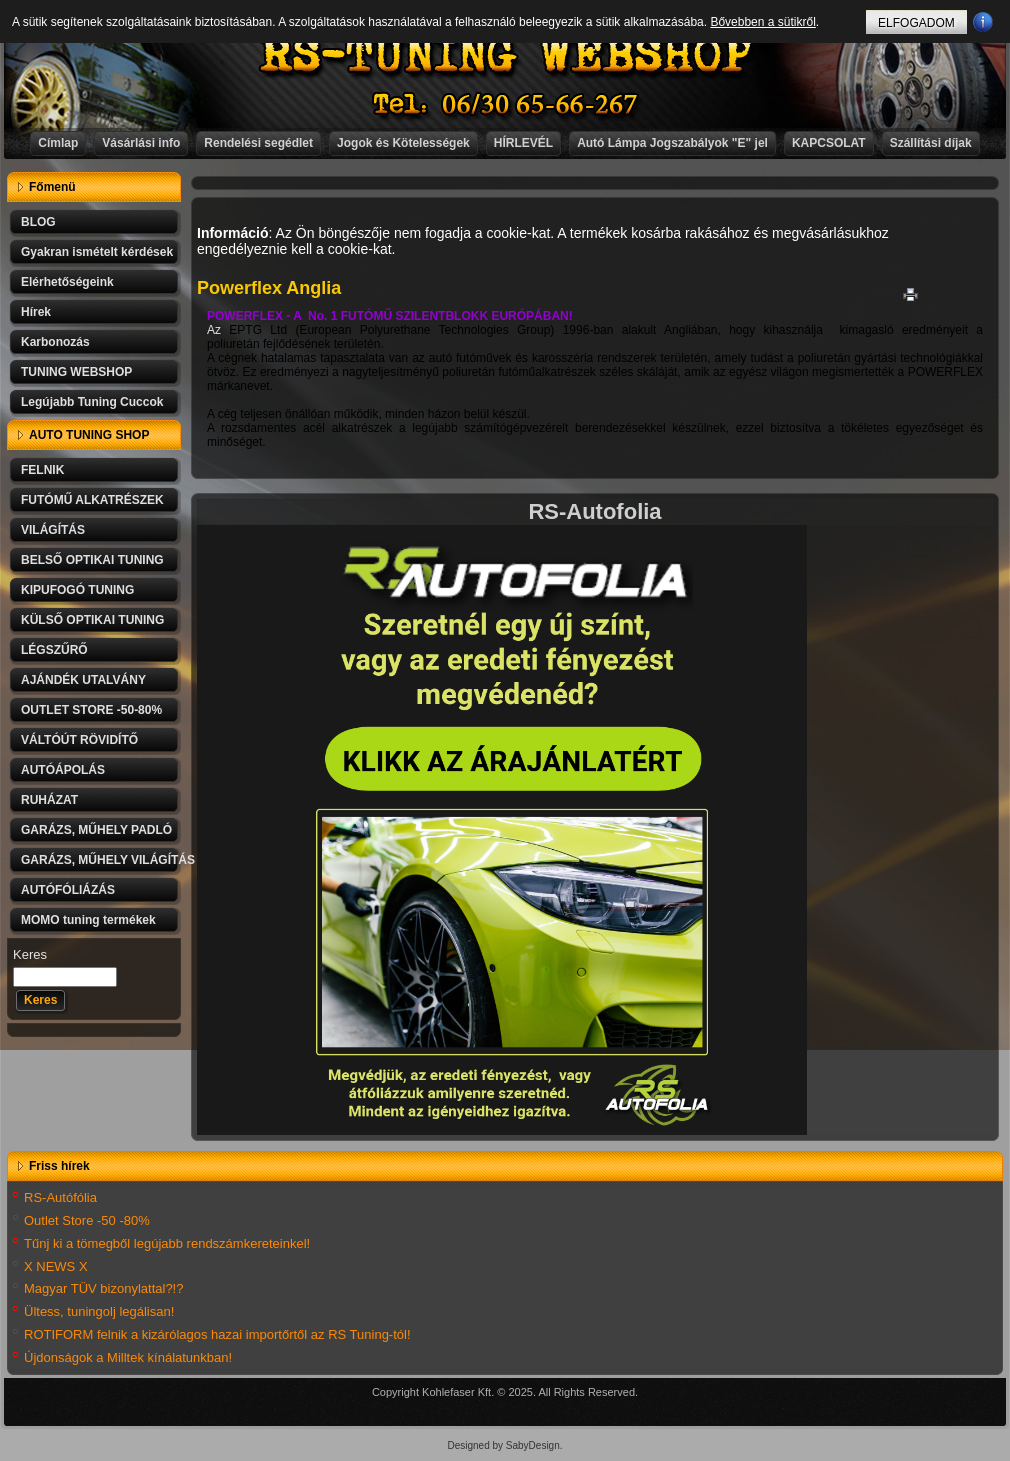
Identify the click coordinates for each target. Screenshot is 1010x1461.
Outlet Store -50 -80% (87, 1220)
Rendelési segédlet (258, 143)
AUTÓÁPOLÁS (63, 770)
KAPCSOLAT (829, 143)
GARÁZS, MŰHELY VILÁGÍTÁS (101, 860)
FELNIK (42, 470)
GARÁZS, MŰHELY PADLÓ (96, 830)
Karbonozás (55, 342)
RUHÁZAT (49, 800)
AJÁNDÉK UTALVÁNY (83, 680)
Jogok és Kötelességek (403, 143)
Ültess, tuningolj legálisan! (99, 1311)
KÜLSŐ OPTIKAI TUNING (92, 620)
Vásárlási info (141, 143)
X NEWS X (56, 1266)
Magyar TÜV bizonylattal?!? (103, 1288)
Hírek (36, 312)
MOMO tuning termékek (88, 920)
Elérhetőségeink (67, 282)
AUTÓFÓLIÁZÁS (68, 890)
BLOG (38, 222)
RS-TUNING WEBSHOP (506, 55)
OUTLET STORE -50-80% (91, 710)
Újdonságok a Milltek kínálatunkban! (128, 1357)
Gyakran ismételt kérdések (97, 252)
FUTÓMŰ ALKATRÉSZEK (92, 500)
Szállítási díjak (931, 143)
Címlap (58, 143)
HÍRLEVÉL (523, 143)
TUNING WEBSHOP (76, 372)
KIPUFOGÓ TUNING (77, 590)
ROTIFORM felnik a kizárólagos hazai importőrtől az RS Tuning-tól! (217, 1334)
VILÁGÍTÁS (53, 530)
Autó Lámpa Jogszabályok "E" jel (672, 143)
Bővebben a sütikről (762, 22)
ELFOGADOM (916, 23)
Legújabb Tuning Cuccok (92, 402)
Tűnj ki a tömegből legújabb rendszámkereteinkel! (167, 1243)
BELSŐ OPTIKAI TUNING (92, 560)
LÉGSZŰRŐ (54, 650)
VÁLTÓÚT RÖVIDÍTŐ (79, 740)
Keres (30, 954)
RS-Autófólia (60, 1197)
